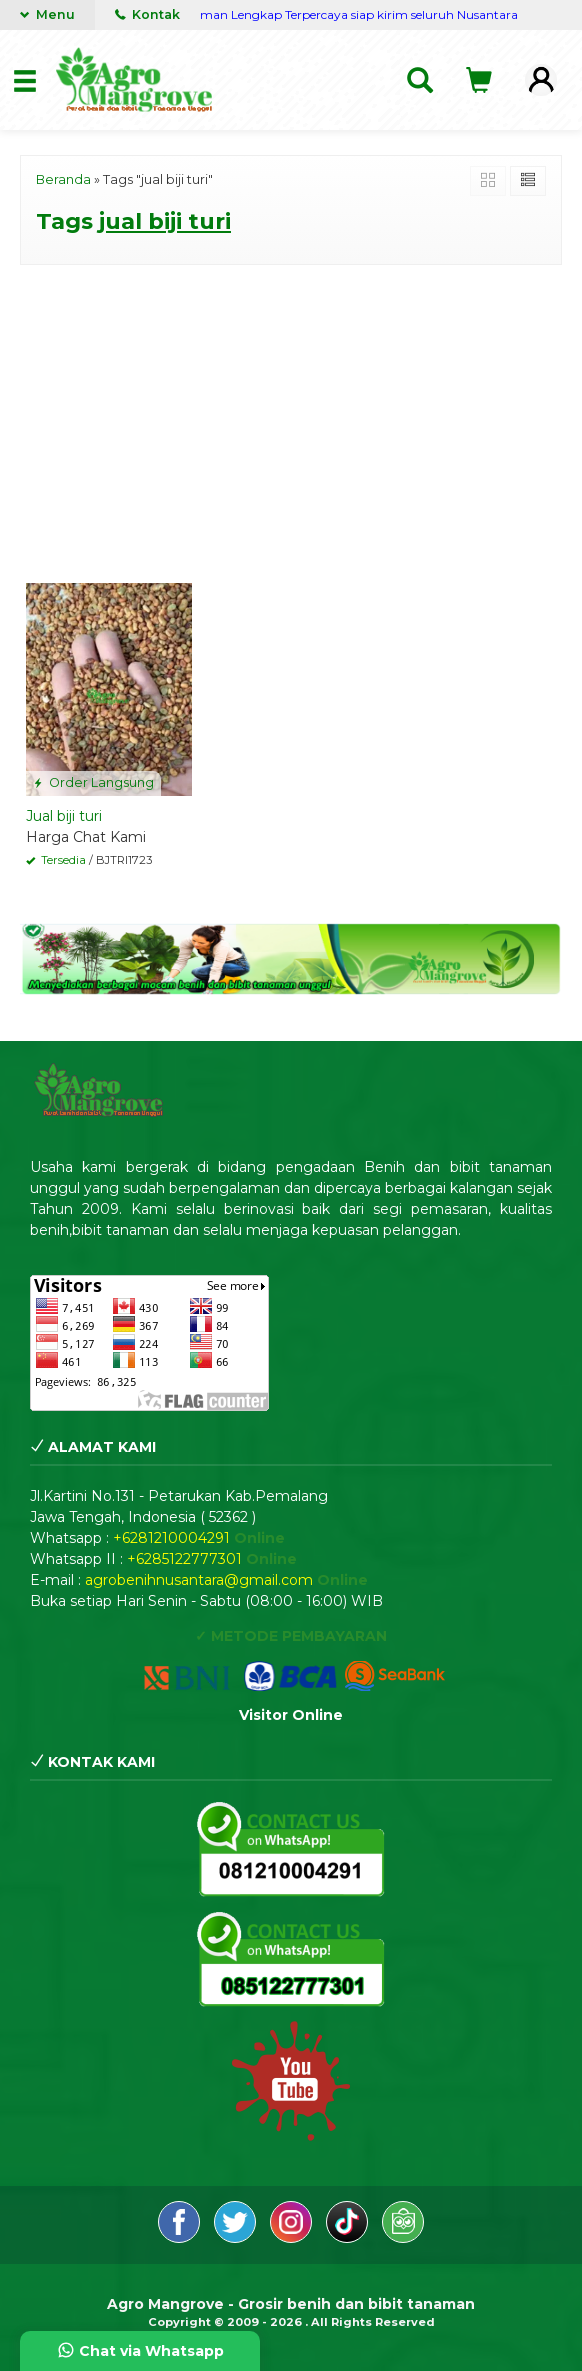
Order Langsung (93, 782)
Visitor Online (291, 1715)
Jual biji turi (64, 816)
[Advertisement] (291, 420)
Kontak (147, 14)
